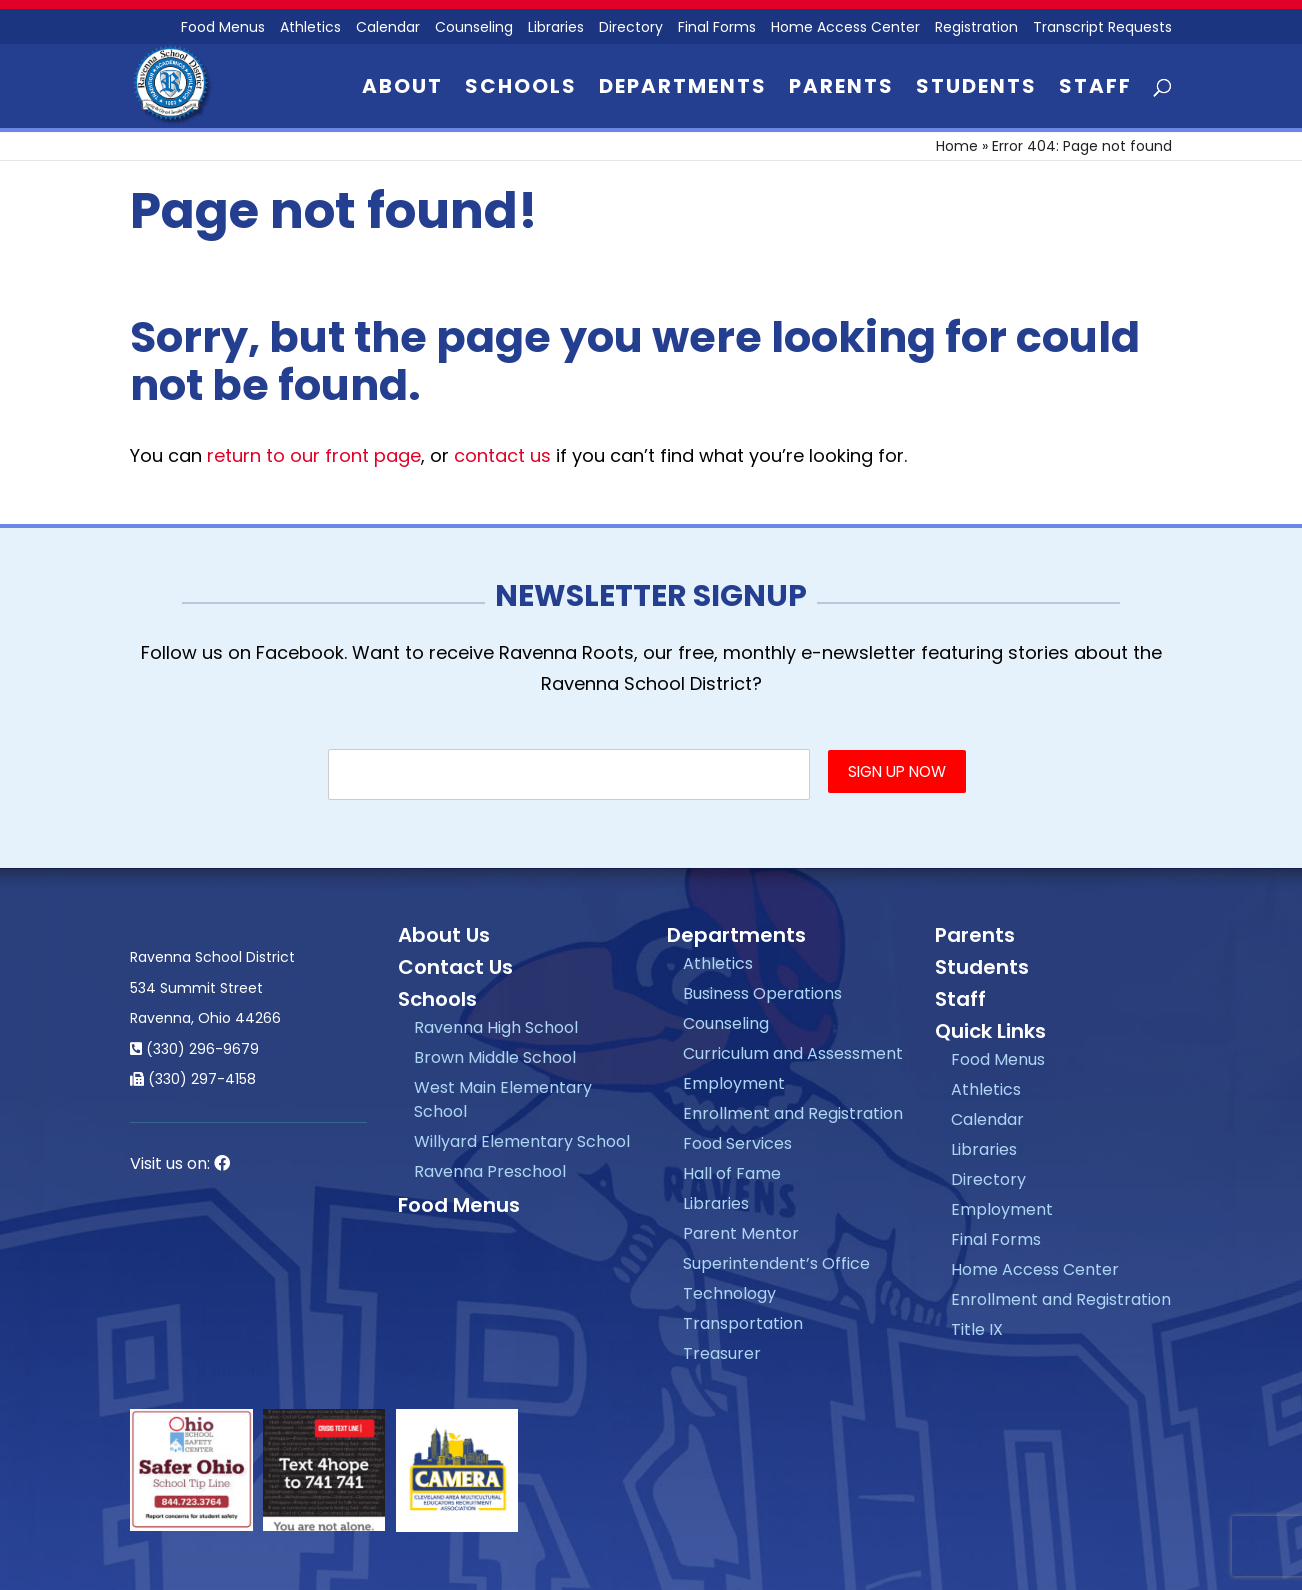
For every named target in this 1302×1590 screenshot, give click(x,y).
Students (976, 89)
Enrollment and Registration (793, 1113)
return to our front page (314, 455)
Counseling (474, 28)
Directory (631, 28)
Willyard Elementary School (522, 1141)
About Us (444, 935)
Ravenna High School (496, 1027)
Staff (1095, 89)
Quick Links (990, 1031)
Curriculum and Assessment (793, 1053)
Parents (841, 89)
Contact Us (455, 967)
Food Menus (459, 1205)
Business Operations (762, 993)
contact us (502, 455)
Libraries (556, 28)
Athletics (310, 28)
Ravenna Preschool (490, 1171)
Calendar (388, 28)
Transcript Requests (1102, 28)
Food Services (737, 1143)
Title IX (977, 1329)
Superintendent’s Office (776, 1263)
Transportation (743, 1323)
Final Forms (717, 28)
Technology (729, 1293)
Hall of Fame (732, 1173)
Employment (734, 1083)
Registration (976, 28)
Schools (521, 89)
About (402, 89)
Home (957, 146)
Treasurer (722, 1353)
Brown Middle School (495, 1057)
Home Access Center (845, 28)
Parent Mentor (741, 1233)
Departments (683, 89)
